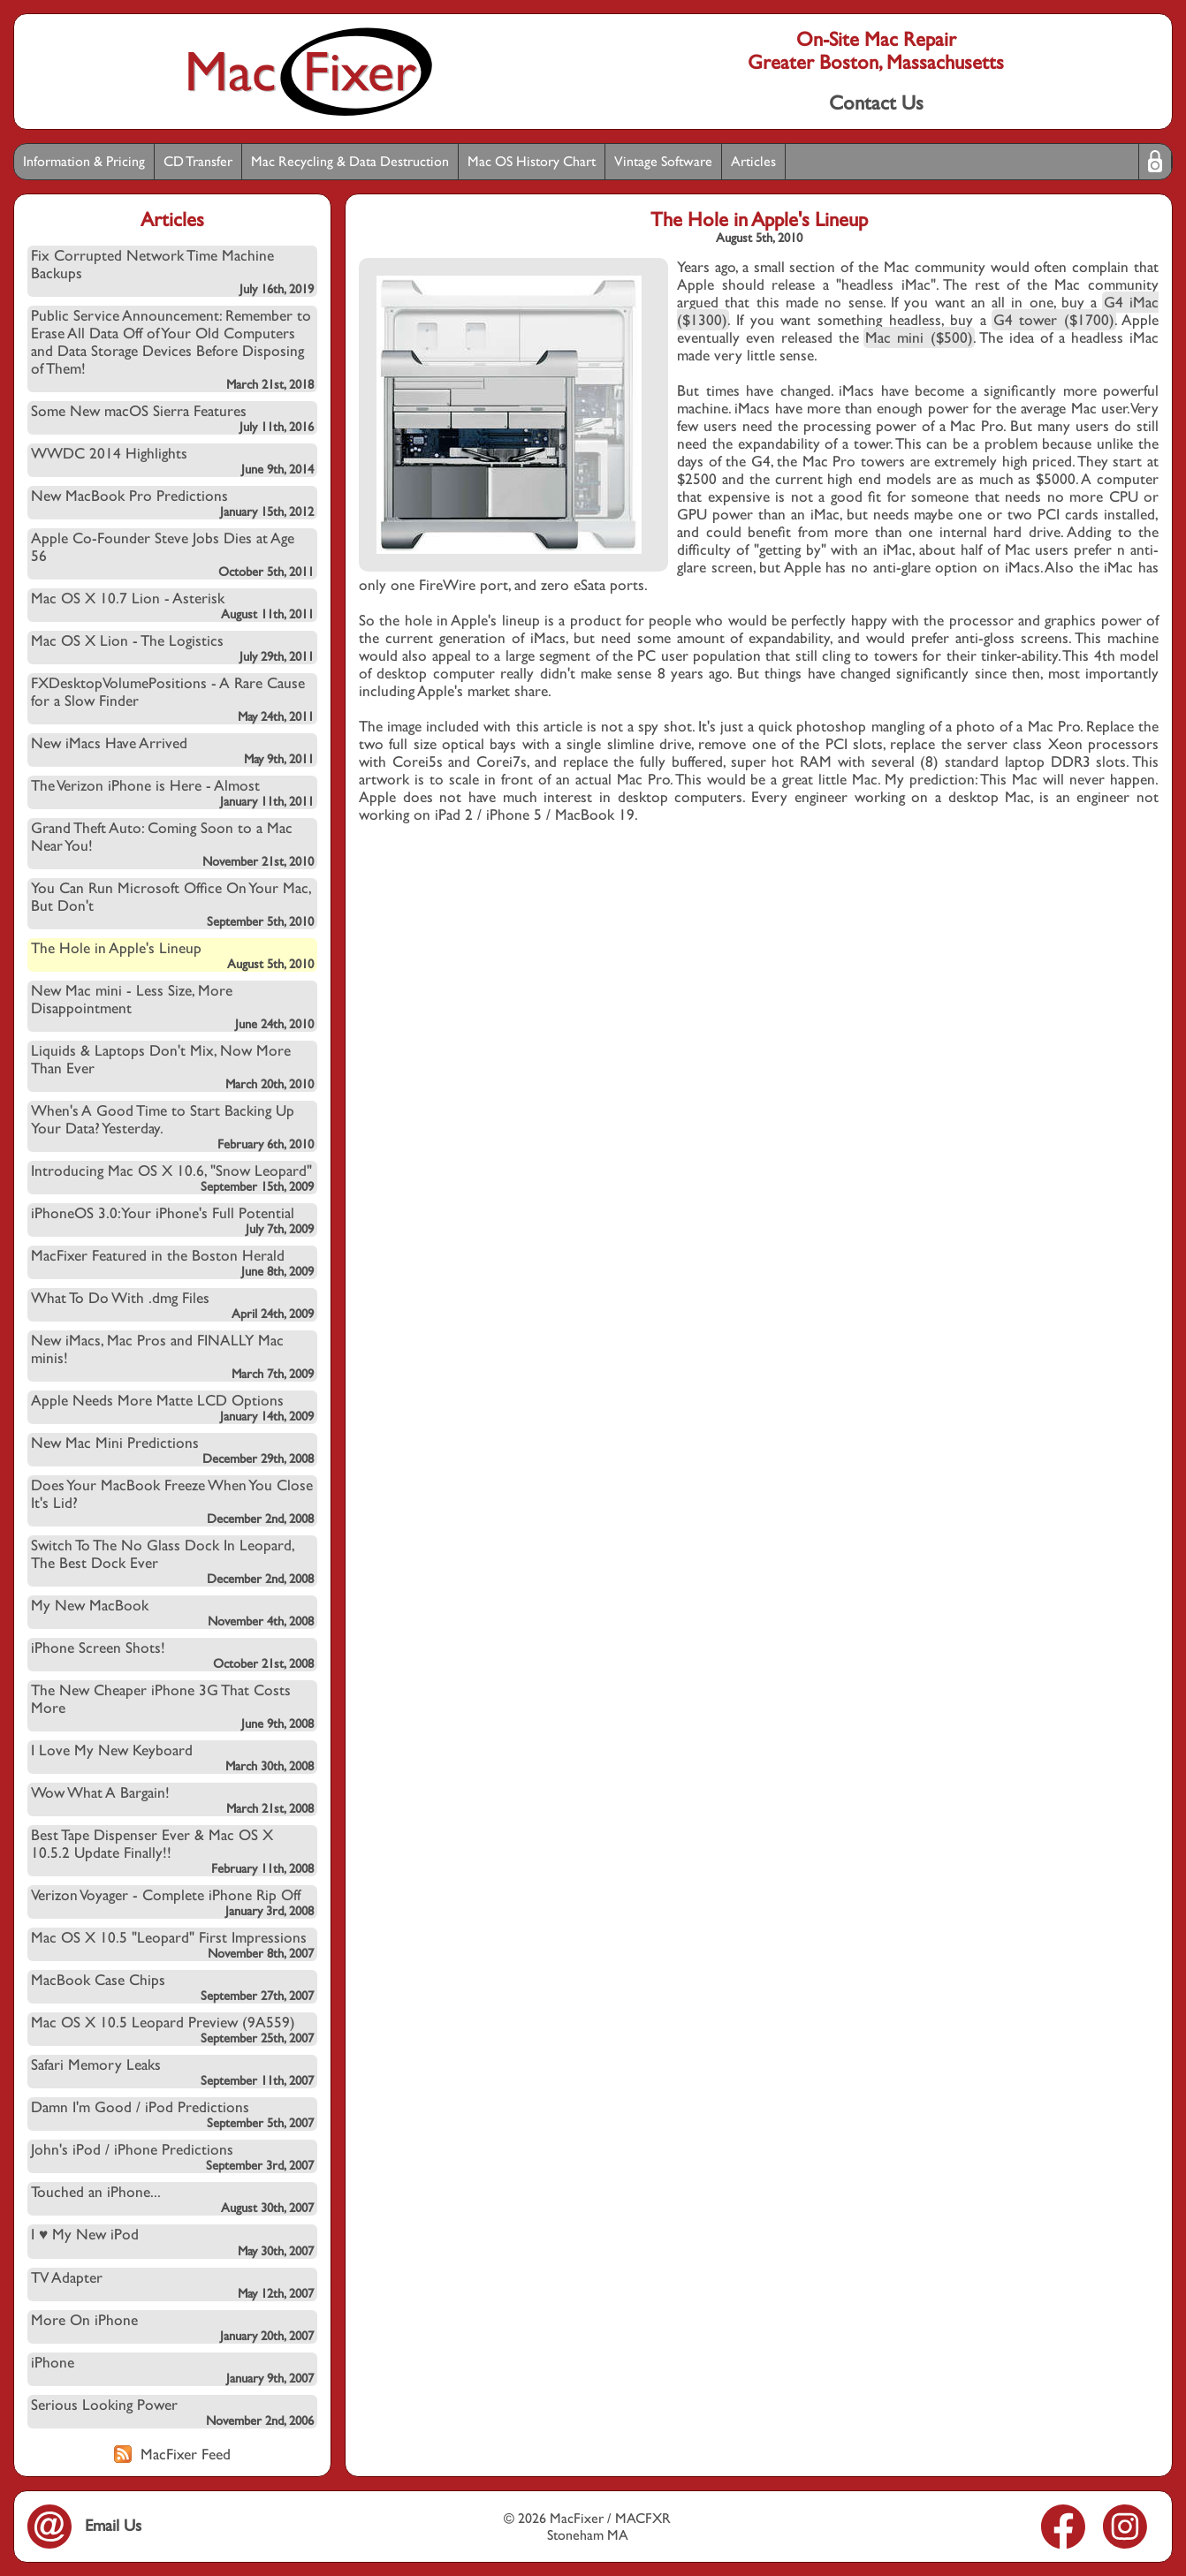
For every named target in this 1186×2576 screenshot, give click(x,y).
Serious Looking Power (172, 2412)
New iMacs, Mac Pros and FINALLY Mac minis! (172, 1356)
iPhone (172, 2369)
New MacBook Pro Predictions (172, 503)
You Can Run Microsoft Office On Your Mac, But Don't (172, 903)
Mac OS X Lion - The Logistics (172, 647)
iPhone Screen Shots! (172, 1655)
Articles (753, 161)
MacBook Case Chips (172, 1987)
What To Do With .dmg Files (172, 1305)
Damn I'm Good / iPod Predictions (172, 2114)
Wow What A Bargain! (172, 1799)
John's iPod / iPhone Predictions (172, 2156)
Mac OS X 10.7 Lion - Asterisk (172, 605)
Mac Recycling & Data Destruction (350, 161)
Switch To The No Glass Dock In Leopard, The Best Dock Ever (172, 1561)
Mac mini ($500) (918, 337)
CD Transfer (197, 161)
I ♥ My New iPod (172, 2241)
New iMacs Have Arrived (172, 750)
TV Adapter (172, 2284)
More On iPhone (172, 2327)
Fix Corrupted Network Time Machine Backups (172, 271)
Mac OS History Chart (532, 161)
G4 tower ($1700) (1054, 320)
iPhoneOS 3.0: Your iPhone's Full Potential (172, 1220)
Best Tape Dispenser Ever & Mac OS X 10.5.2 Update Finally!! (172, 1850)
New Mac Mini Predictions (172, 1450)
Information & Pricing (84, 161)
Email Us (84, 2525)
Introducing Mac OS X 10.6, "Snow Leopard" (172, 1177)
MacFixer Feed (172, 2454)
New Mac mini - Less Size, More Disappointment (172, 1006)
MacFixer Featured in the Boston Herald (172, 1262)
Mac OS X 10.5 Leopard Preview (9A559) (172, 2029)
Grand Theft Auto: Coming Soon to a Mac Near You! (172, 843)
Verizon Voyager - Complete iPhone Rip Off (172, 1902)
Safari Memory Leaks (172, 2071)
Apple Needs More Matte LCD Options (172, 1407)
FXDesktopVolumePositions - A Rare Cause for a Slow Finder (172, 699)
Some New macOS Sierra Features (172, 418)
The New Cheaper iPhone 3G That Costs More (172, 1706)
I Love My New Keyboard (172, 1757)
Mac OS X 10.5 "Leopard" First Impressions (172, 1944)
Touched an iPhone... (172, 2199)
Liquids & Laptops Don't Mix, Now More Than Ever (172, 1066)
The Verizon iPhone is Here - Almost (172, 792)
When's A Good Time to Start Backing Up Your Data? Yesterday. (172, 1126)
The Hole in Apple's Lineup (172, 955)
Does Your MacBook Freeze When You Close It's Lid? (172, 1501)
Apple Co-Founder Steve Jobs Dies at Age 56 (172, 554)
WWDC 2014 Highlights (172, 460)
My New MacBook (172, 1612)
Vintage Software (663, 161)
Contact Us (876, 102)
